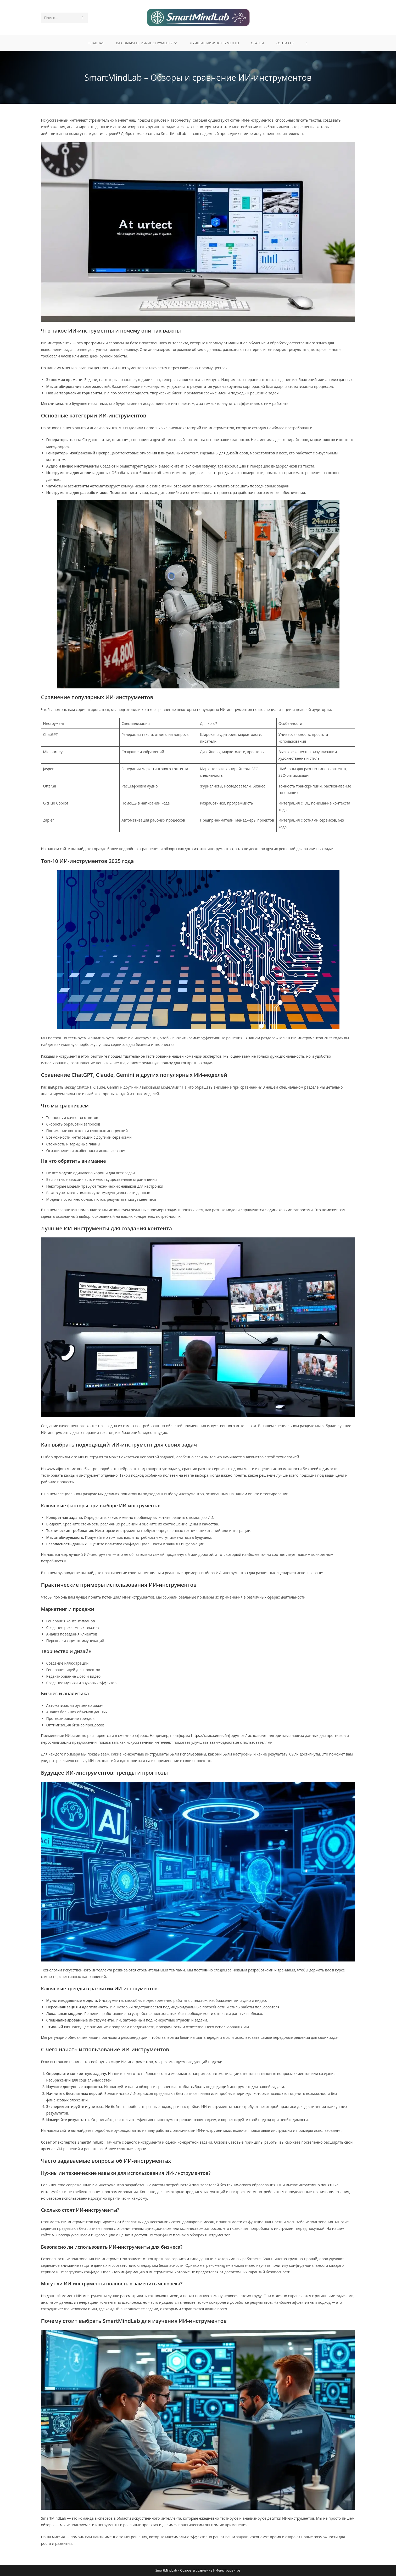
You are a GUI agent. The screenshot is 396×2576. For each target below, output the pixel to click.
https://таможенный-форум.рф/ (219, 1735)
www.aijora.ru (58, 1468)
